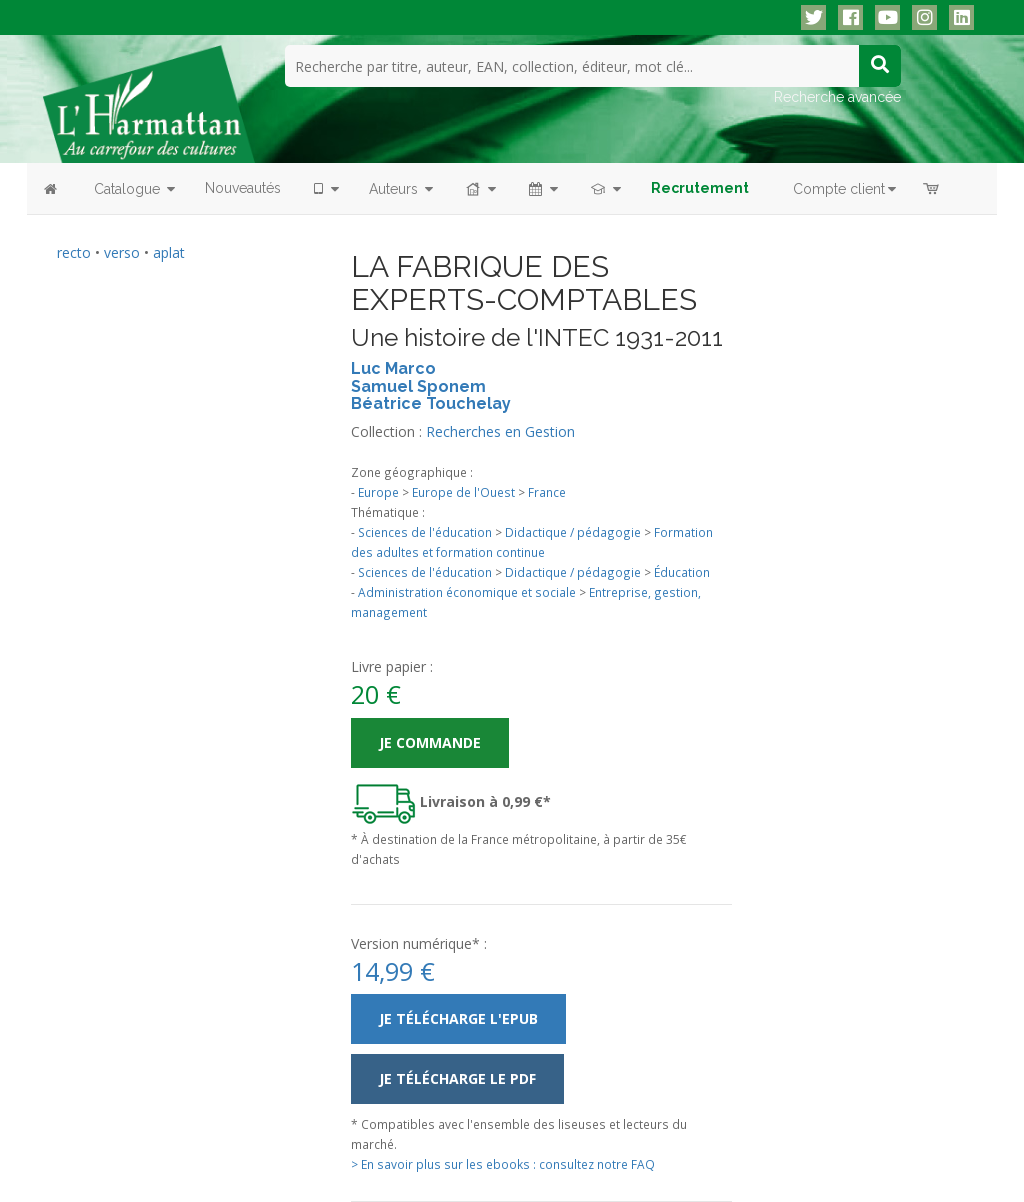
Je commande (430, 742)
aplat (169, 252)
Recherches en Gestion (500, 431)
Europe (378, 492)
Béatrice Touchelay (431, 403)
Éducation (682, 572)
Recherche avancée (837, 97)
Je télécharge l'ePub (458, 1018)
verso (122, 252)
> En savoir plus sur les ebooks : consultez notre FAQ (503, 1164)
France (547, 492)
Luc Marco (393, 368)
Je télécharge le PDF (457, 1078)
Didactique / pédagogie (573, 532)
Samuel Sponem (418, 386)
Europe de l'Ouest (463, 492)
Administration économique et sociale (467, 592)
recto (74, 252)
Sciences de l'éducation (425, 532)
